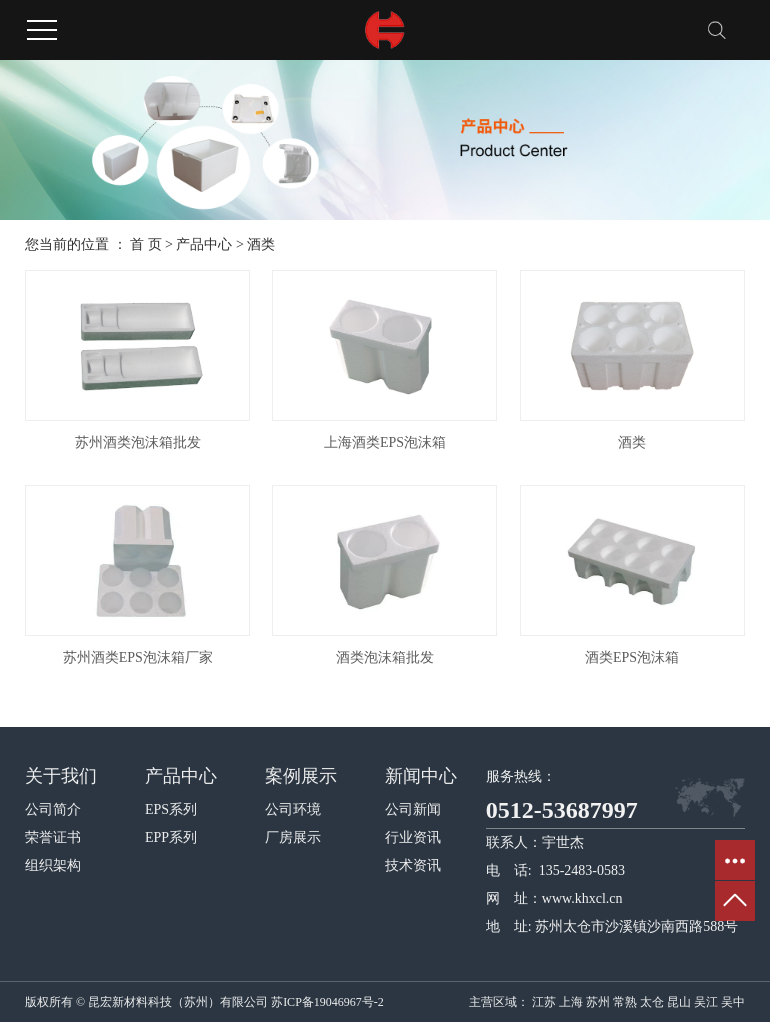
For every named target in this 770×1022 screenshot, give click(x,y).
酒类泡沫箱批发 (385, 657)
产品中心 (204, 244)
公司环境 (293, 809)
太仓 (652, 1002)
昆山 (679, 1002)
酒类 (261, 244)
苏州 (598, 1002)
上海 (571, 1002)
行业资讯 (413, 837)
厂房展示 (293, 837)
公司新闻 (413, 809)
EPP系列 (171, 837)
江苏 (544, 1002)
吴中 (733, 1002)
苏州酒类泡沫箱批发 (138, 442)
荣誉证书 (53, 837)
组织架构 (53, 865)
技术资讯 (413, 865)
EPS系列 (171, 809)
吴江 (706, 1002)
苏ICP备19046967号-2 (327, 1002)
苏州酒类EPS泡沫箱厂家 (138, 657)
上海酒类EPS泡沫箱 (385, 442)
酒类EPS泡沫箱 (632, 657)
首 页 (146, 244)
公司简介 (53, 809)
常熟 (625, 1002)
